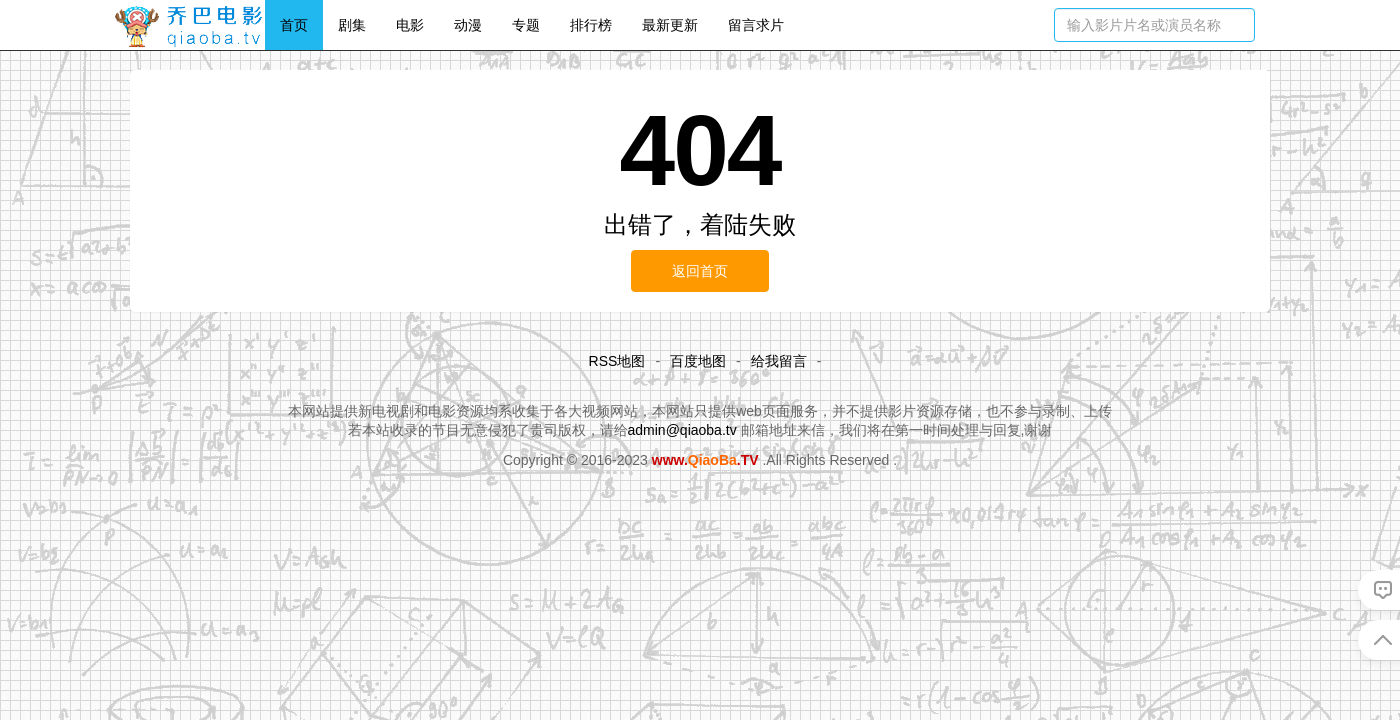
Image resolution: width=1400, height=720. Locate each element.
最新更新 (670, 25)
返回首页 (700, 271)
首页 (294, 25)
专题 (526, 25)
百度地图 (698, 361)
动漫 (468, 25)
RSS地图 (617, 361)
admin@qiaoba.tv (682, 430)
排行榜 (591, 25)
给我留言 (779, 361)
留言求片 (756, 25)
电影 (410, 25)
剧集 (352, 25)
